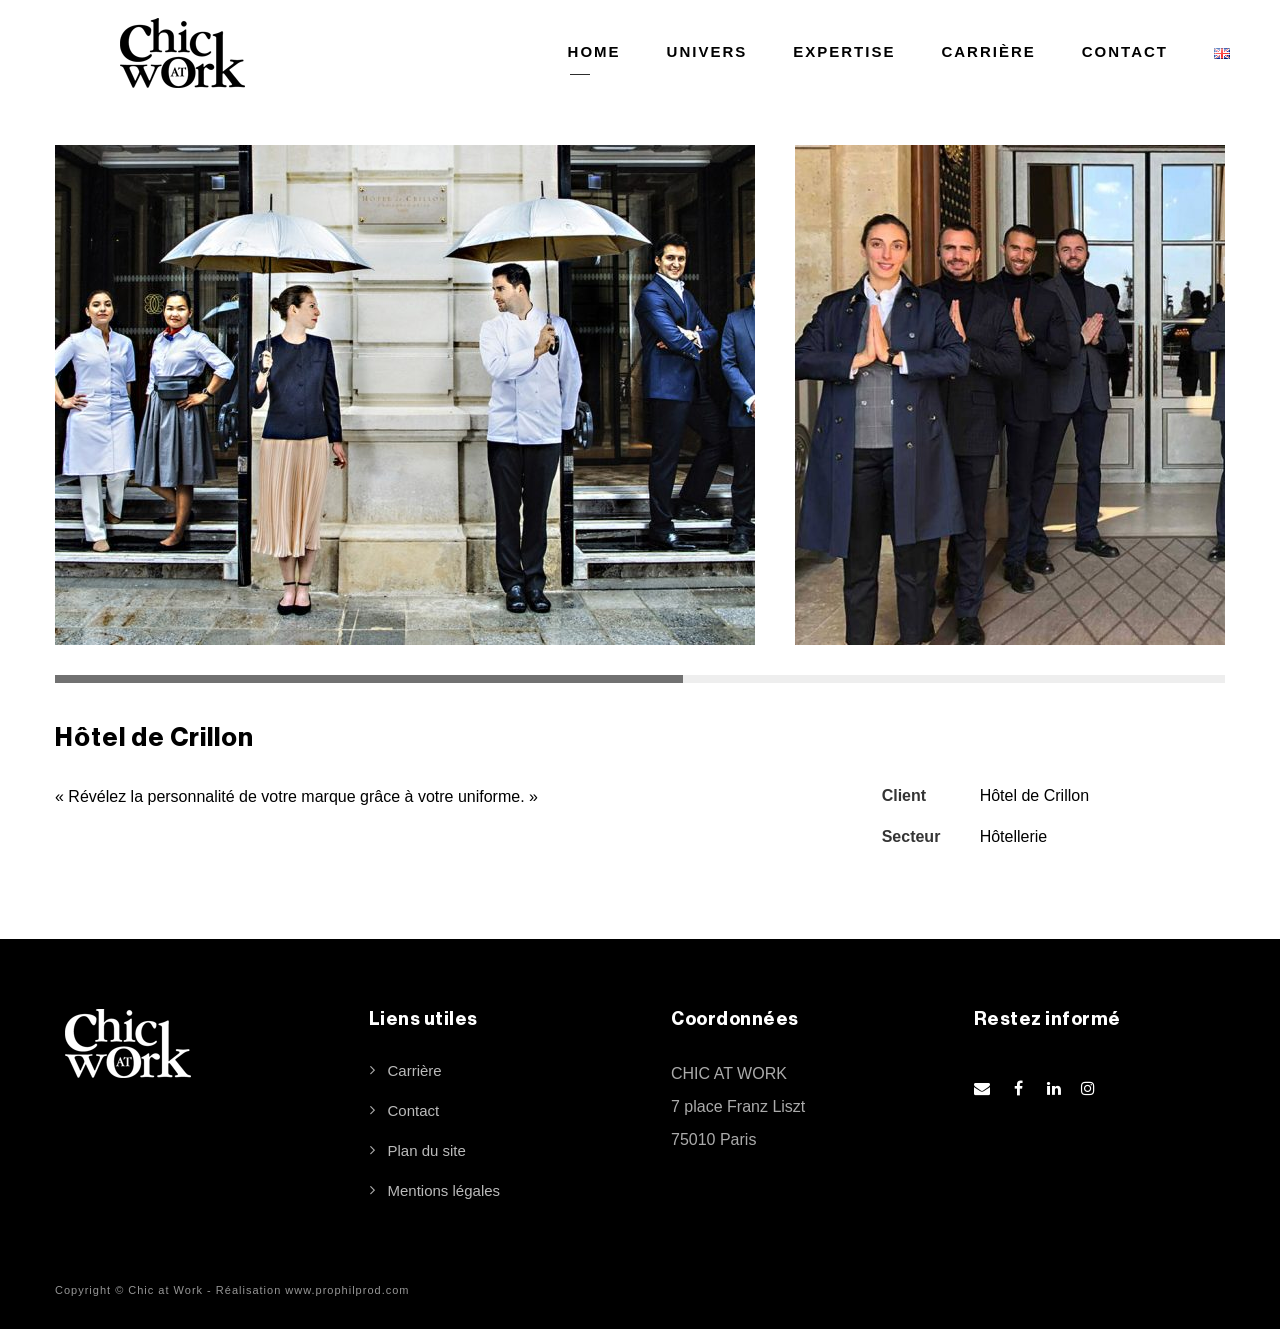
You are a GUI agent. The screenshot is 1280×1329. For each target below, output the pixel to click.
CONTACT (1125, 51)
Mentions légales (444, 1190)
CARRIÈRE (988, 51)
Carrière (415, 1070)
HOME (594, 51)
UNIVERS (707, 51)
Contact (414, 1110)
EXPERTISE (844, 51)
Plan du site (427, 1150)
